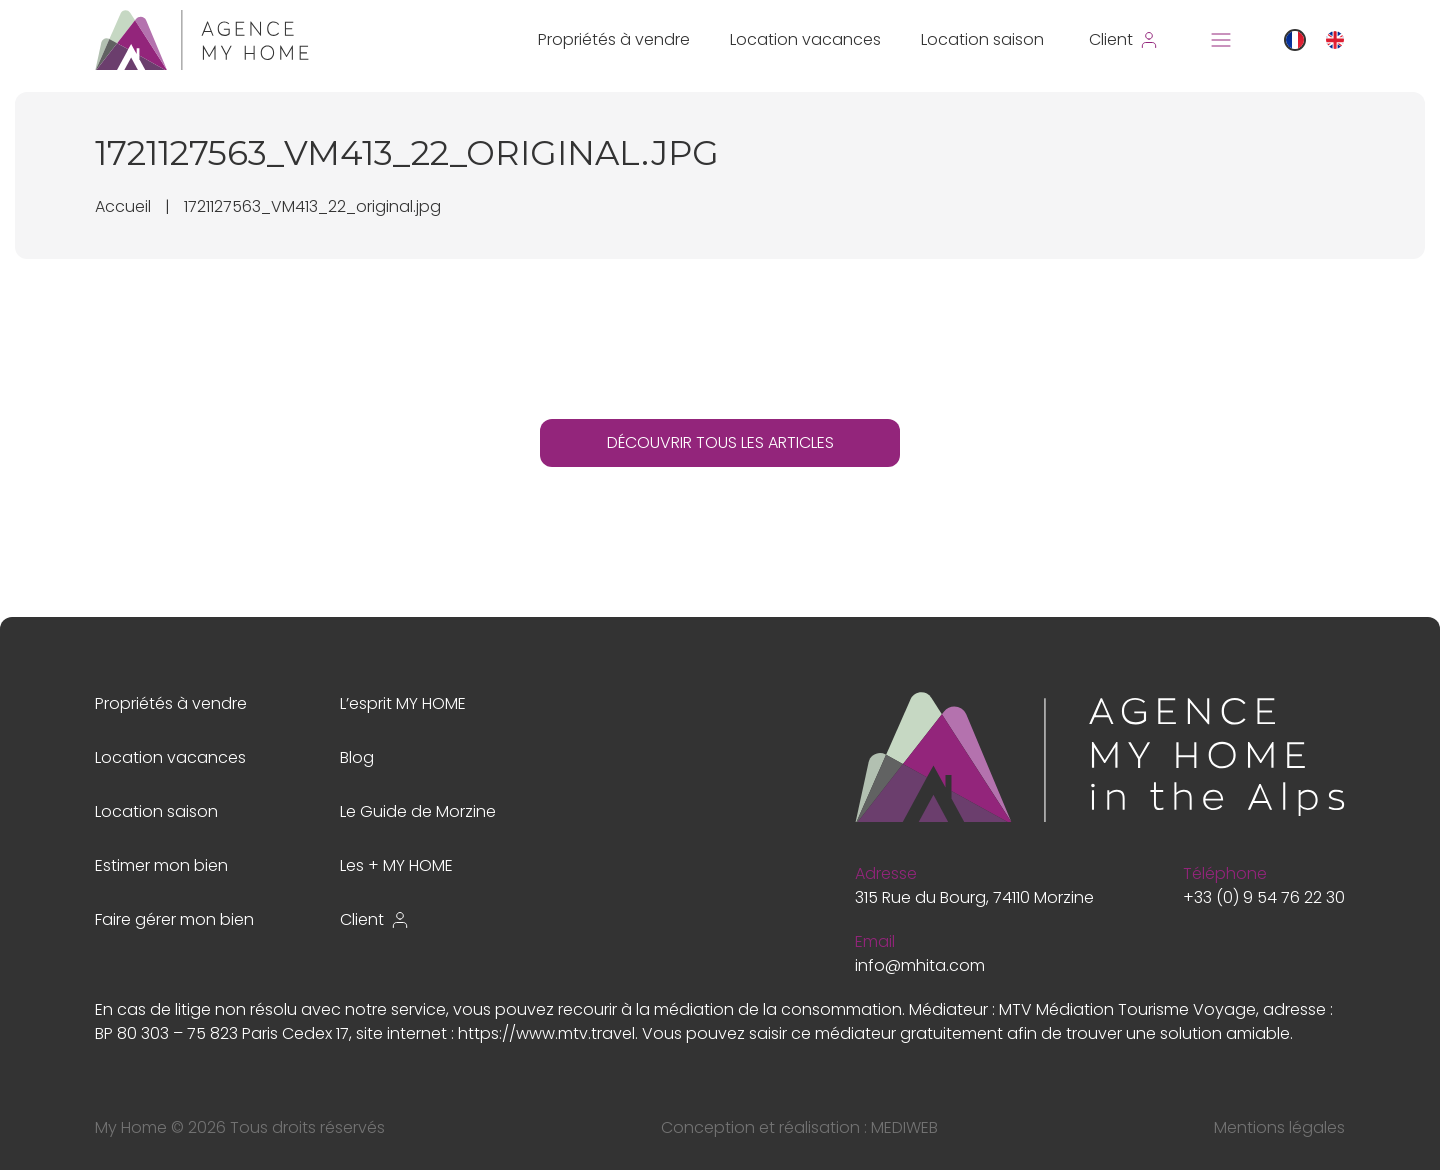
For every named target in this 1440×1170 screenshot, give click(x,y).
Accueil (123, 206)
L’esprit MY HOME (403, 703)
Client (375, 919)
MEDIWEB (904, 1127)
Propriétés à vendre (614, 39)
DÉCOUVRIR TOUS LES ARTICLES (720, 442)
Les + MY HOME (396, 865)
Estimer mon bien (161, 865)
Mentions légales (1279, 1127)
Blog (357, 757)
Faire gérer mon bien (174, 919)
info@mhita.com (920, 965)
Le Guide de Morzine (418, 811)
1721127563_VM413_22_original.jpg (312, 206)
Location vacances (805, 39)
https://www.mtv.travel (546, 1033)
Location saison (982, 39)
